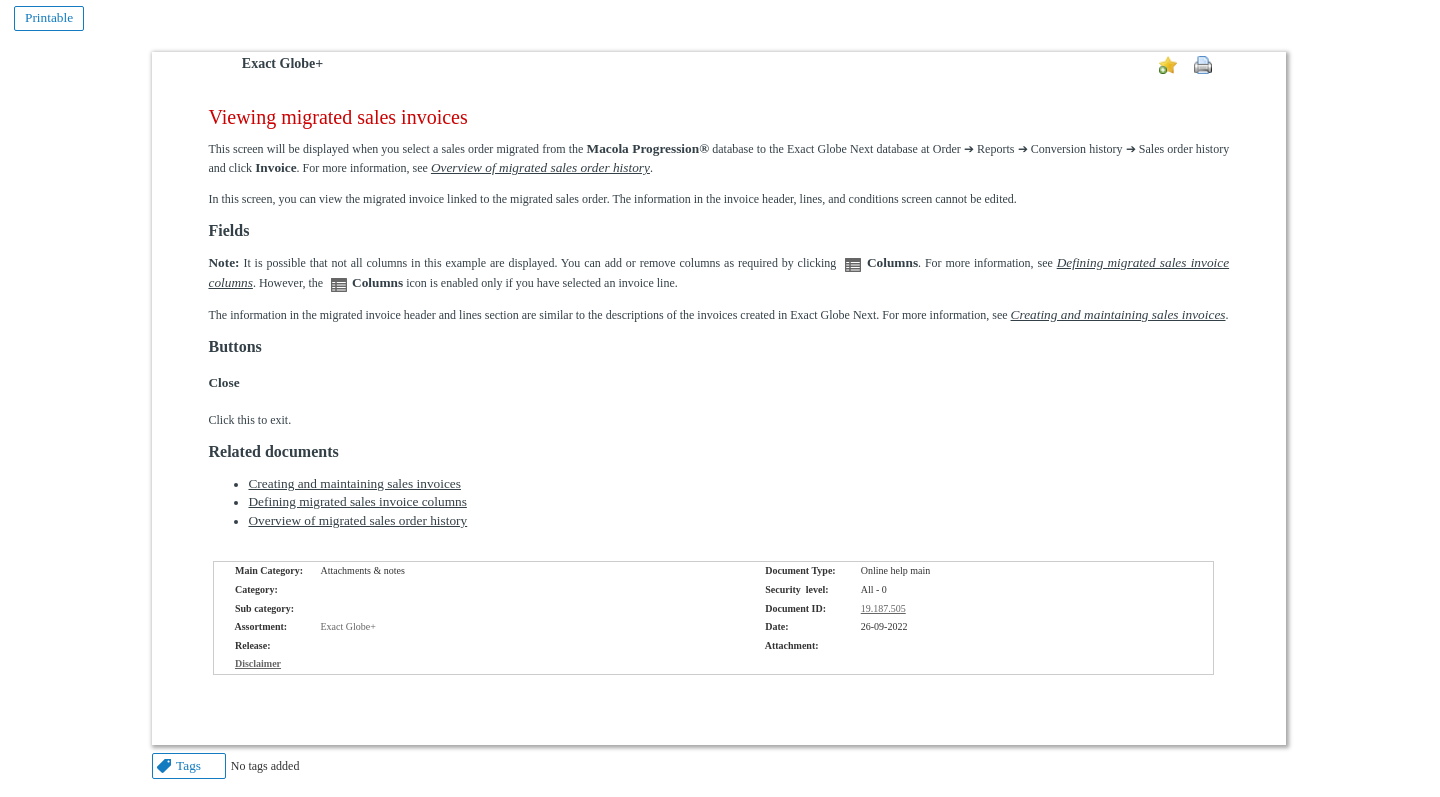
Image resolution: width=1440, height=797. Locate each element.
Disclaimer (258, 663)
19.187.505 (883, 608)
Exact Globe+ (282, 63)
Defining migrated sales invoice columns (357, 501)
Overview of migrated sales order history (357, 520)
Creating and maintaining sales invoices (354, 483)
